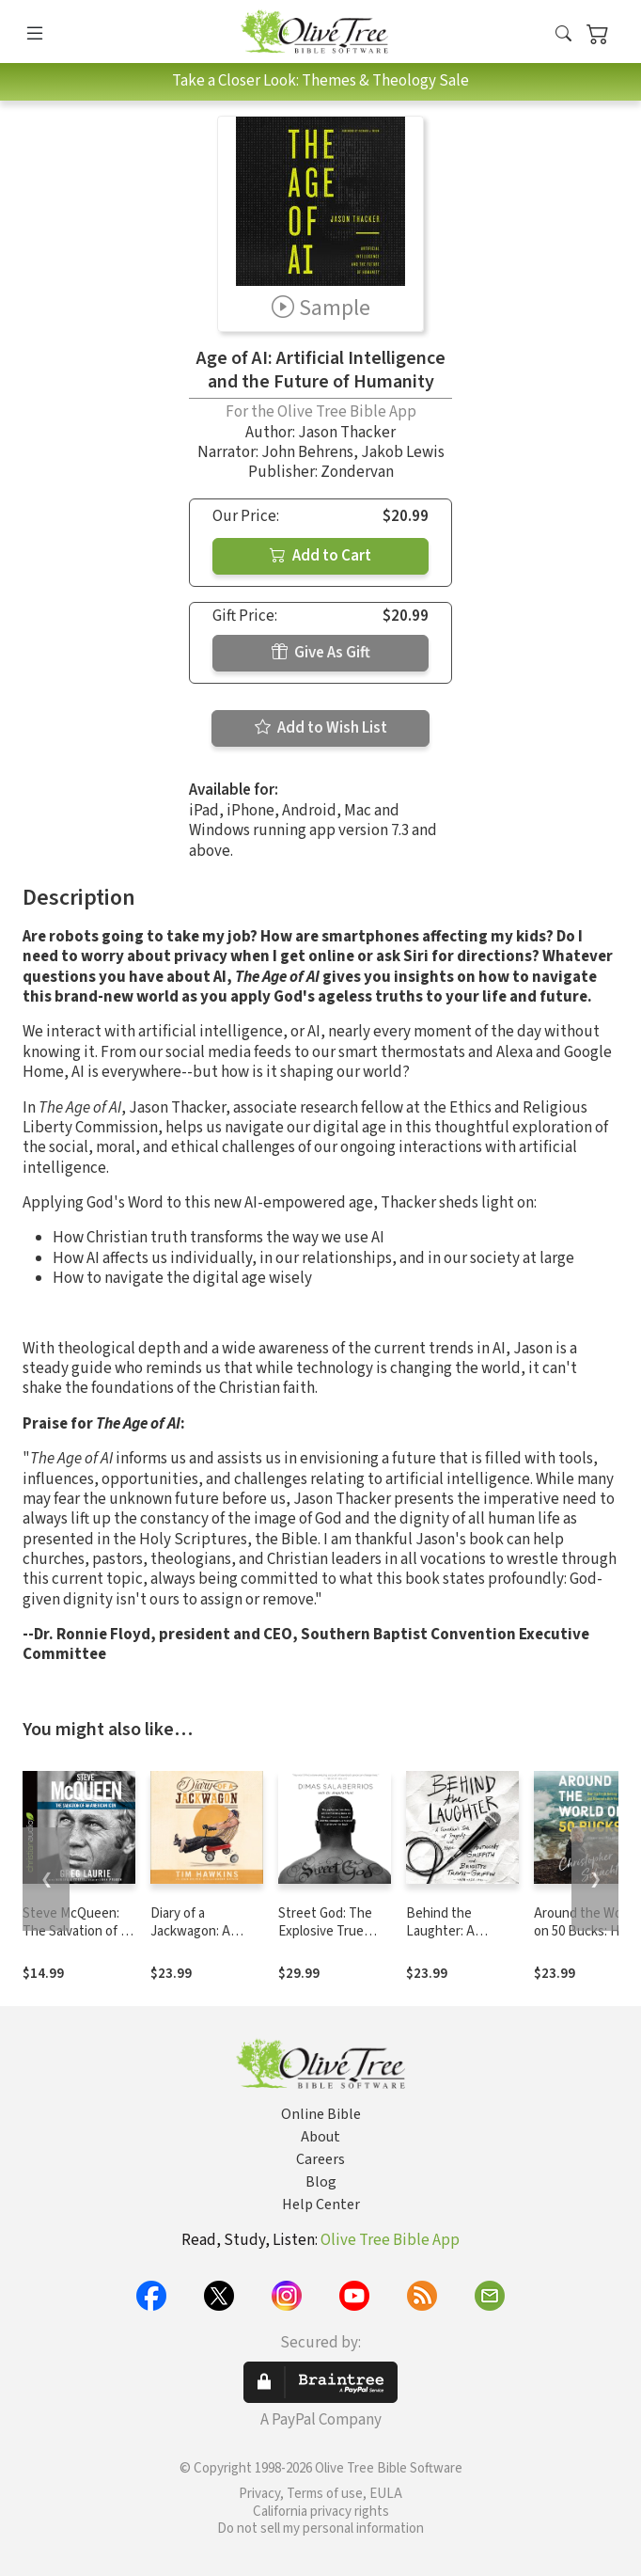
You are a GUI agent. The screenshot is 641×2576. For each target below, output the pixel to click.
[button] (563, 35)
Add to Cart (320, 556)
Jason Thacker (347, 432)
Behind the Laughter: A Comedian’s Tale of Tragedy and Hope (461, 1940)
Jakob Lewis (403, 452)
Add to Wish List (321, 728)
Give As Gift (321, 652)
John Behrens (307, 452)
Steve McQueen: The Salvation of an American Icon (78, 1931)
